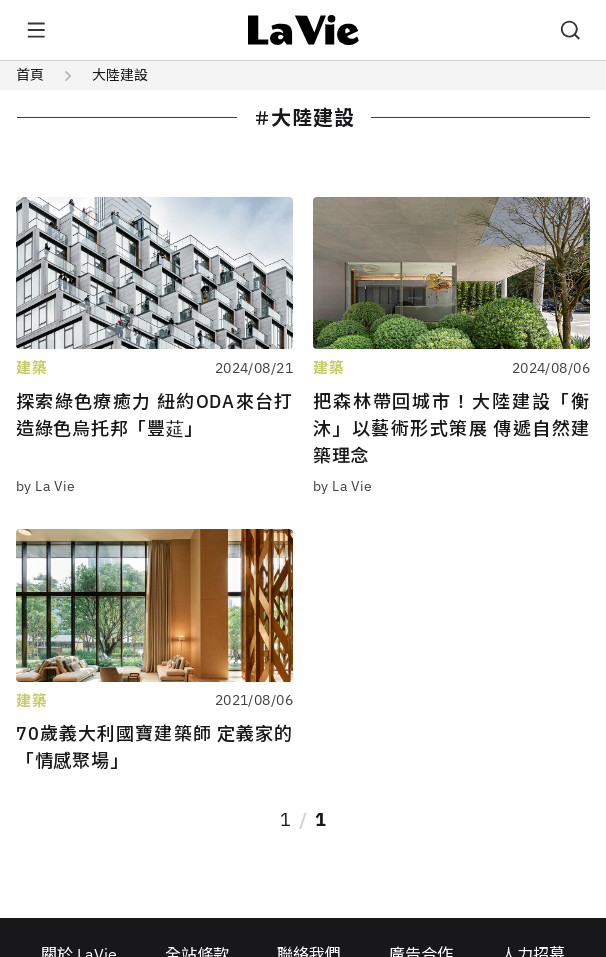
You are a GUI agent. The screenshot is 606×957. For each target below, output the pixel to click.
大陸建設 (120, 75)
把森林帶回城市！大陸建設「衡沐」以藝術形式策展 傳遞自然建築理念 (451, 428)
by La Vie (46, 486)
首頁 (30, 75)
